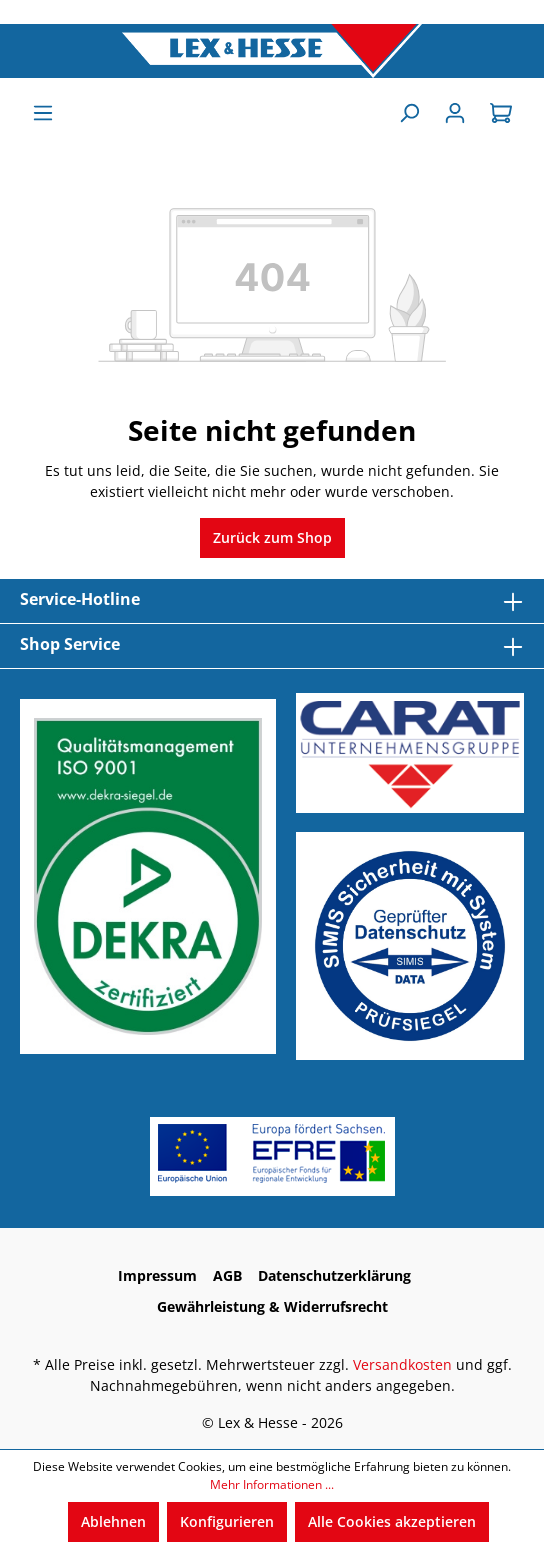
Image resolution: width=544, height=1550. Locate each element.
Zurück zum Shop (272, 537)
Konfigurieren (227, 1521)
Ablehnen (113, 1521)
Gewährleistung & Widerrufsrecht (272, 1306)
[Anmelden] (455, 113)
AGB (227, 1275)
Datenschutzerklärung (334, 1275)
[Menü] (43, 113)
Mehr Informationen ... (272, 1484)
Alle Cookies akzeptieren (392, 1521)
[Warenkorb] (501, 113)
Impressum (157, 1275)
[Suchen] (409, 113)
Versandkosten (402, 1364)
